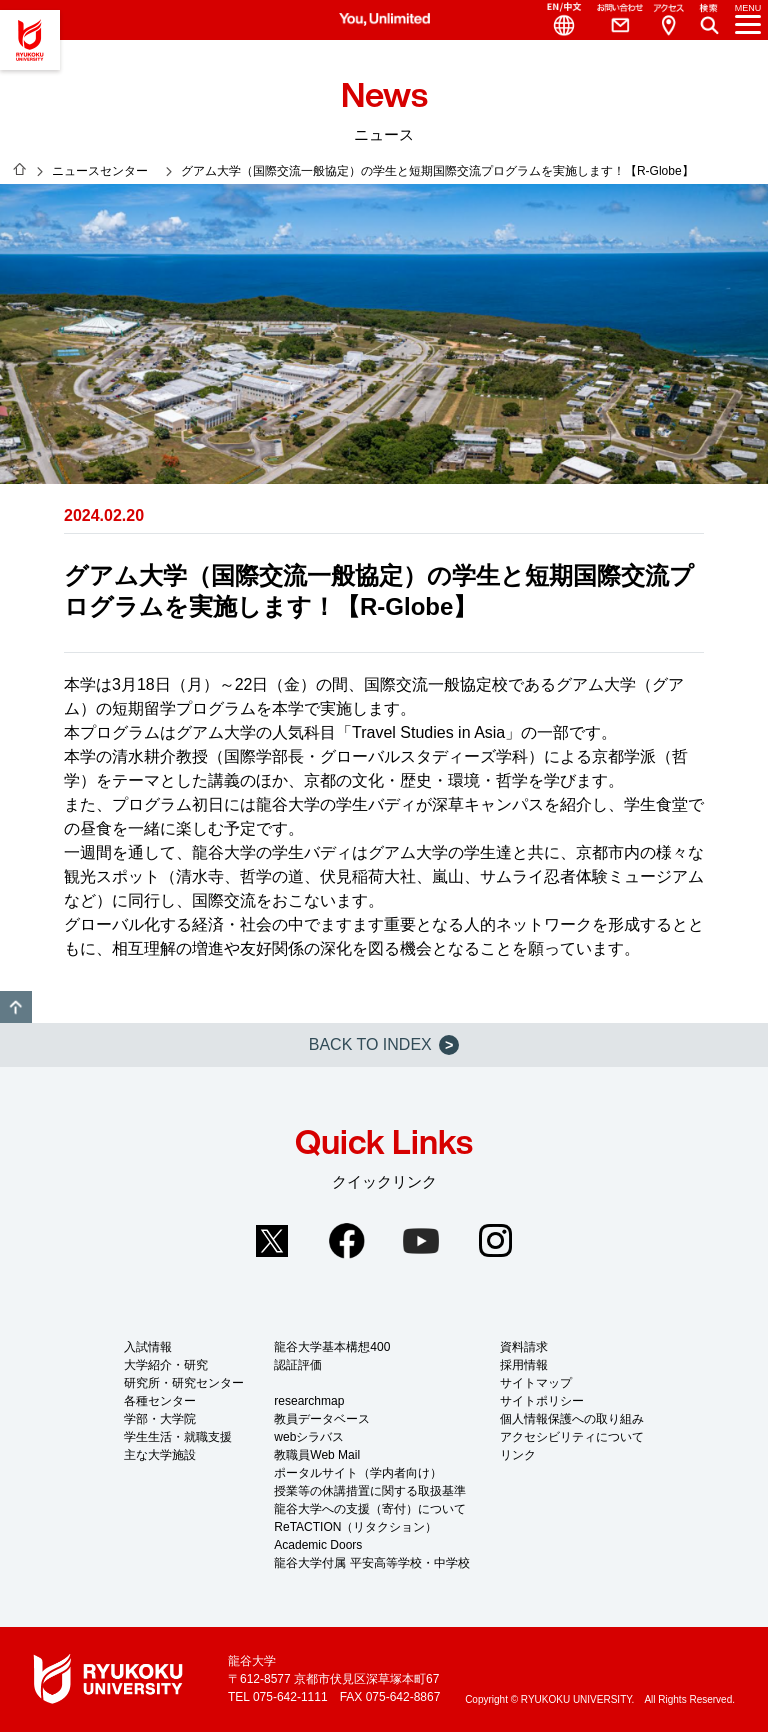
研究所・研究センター (184, 1383)
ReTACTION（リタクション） (355, 1527)
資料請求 (524, 1347)
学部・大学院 (160, 1419)
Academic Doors (318, 1545)
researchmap (309, 1401)
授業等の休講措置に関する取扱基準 (370, 1491)
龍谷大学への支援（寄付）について (370, 1509)
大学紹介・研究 (166, 1365)
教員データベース (322, 1419)
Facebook (347, 1241)
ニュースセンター (100, 171)
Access (668, 20)
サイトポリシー (542, 1401)
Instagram (496, 1241)
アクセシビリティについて (572, 1437)
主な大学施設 (160, 1455)
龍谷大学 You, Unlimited (30, 40)
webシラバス (309, 1437)
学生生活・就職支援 (178, 1437)
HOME (20, 169)
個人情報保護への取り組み (572, 1419)
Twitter (272, 1241)
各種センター (160, 1401)
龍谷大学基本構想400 (332, 1347)
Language (556, 20)
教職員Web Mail (317, 1455)
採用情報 (524, 1365)
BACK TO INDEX (384, 1045)
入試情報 (148, 1347)
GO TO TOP (16, 1007)
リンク (518, 1455)
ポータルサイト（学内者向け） (358, 1473)
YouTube (421, 1241)
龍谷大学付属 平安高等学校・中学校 (371, 1563)
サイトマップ (536, 1383)
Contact (612, 20)
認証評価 (298, 1365)
